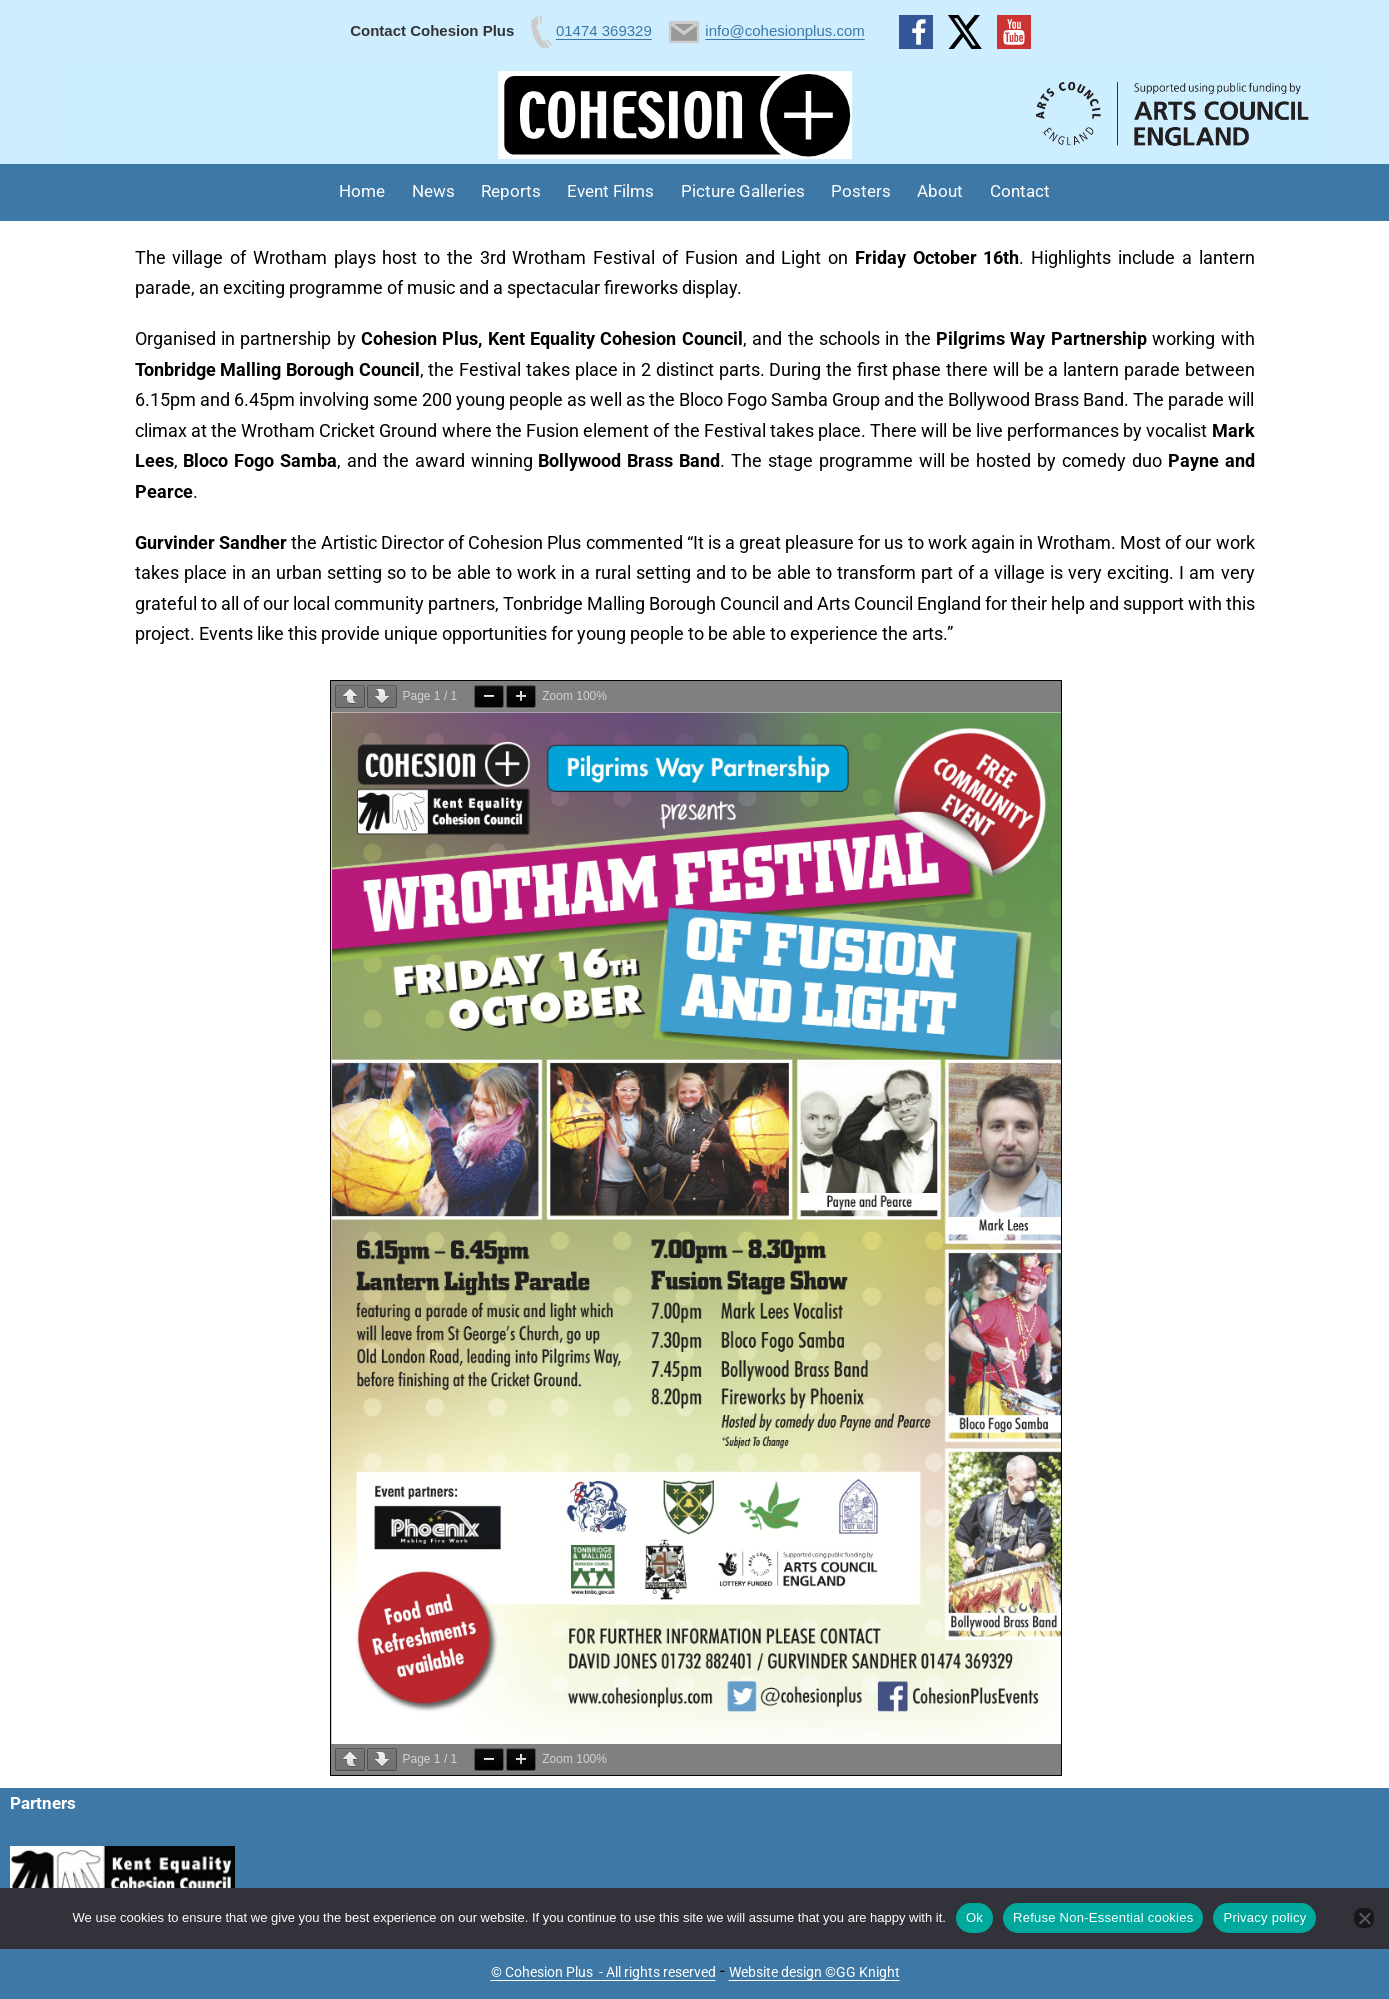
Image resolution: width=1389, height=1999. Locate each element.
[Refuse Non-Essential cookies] (1364, 1918)
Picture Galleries (743, 191)
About (940, 191)
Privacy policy (1264, 1917)
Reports (511, 191)
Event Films (610, 191)
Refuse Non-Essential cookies (1103, 1917)
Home (362, 191)
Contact (1020, 191)
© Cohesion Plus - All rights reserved (603, 1972)
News (433, 191)
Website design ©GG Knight (814, 1972)
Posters (861, 191)
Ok (974, 1917)
